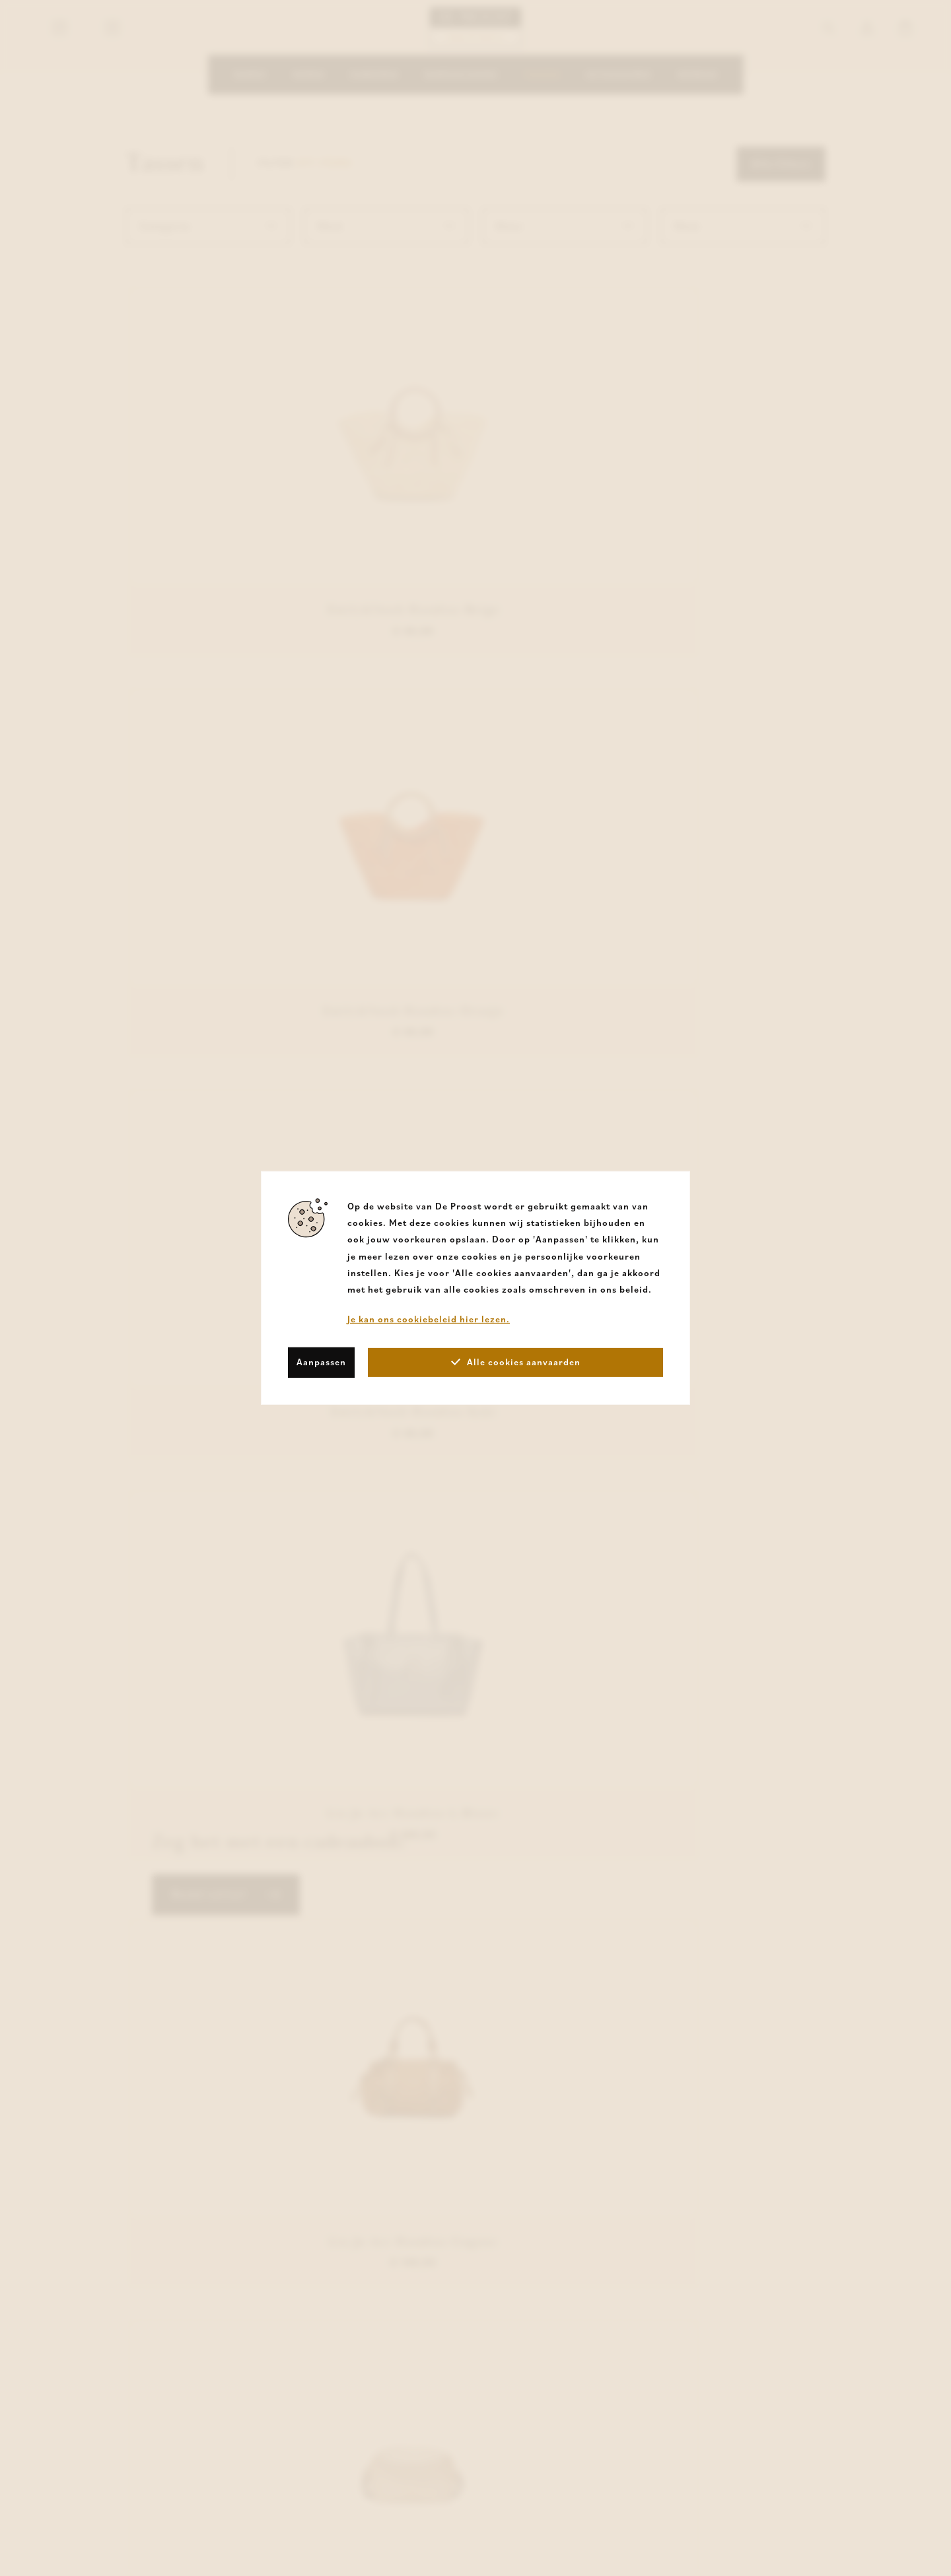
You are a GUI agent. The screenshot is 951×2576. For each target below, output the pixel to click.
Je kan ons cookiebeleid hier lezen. (428, 1319)
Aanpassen (321, 1362)
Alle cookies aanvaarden (516, 1362)
